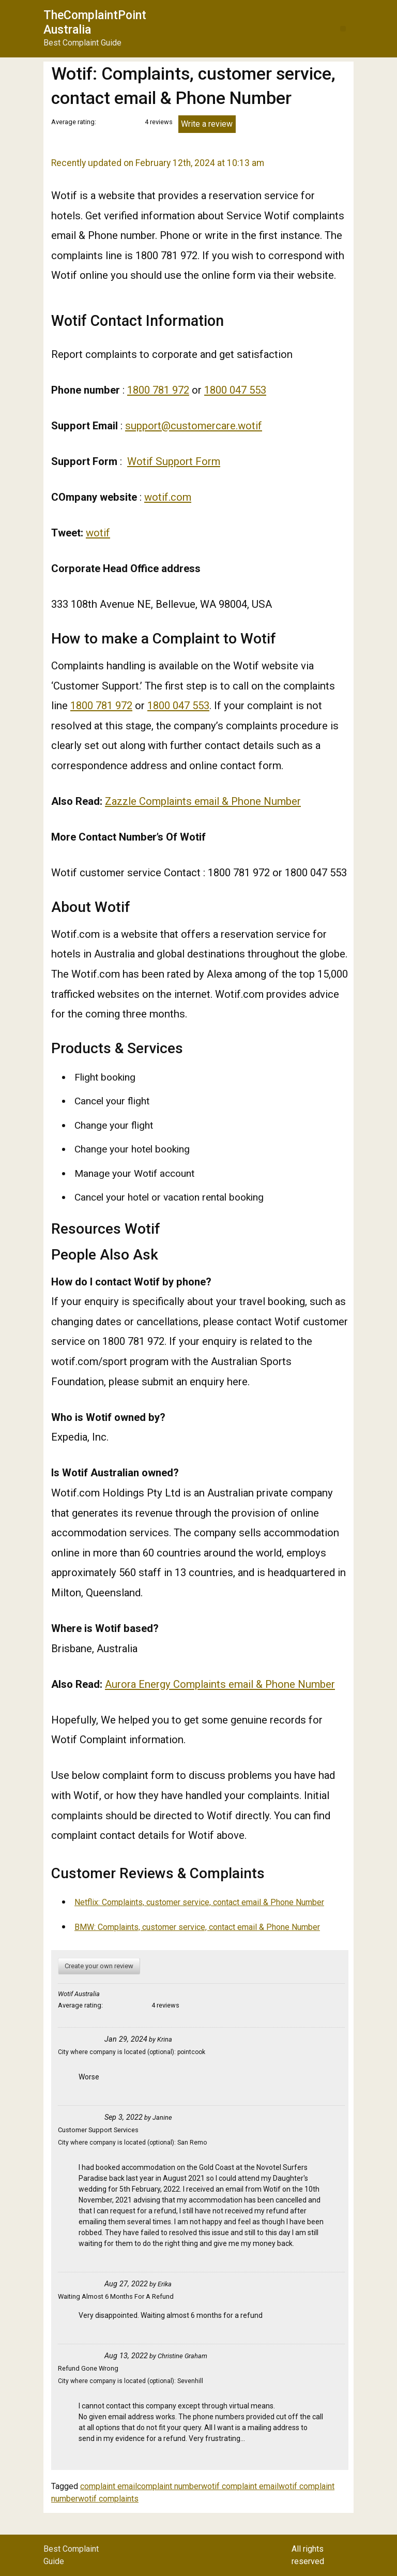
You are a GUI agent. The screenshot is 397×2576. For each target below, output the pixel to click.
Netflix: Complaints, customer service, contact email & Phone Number (199, 1902)
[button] (343, 29)
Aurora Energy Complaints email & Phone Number (220, 1684)
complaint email (108, 2486)
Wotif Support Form (173, 461)
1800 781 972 (158, 390)
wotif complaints (108, 2499)
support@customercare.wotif (193, 426)
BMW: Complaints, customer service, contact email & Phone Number (197, 1927)
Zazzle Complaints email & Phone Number (203, 801)
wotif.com (167, 497)
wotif (98, 533)
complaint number (169, 2486)
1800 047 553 (235, 390)
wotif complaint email (240, 2486)
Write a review (207, 124)
